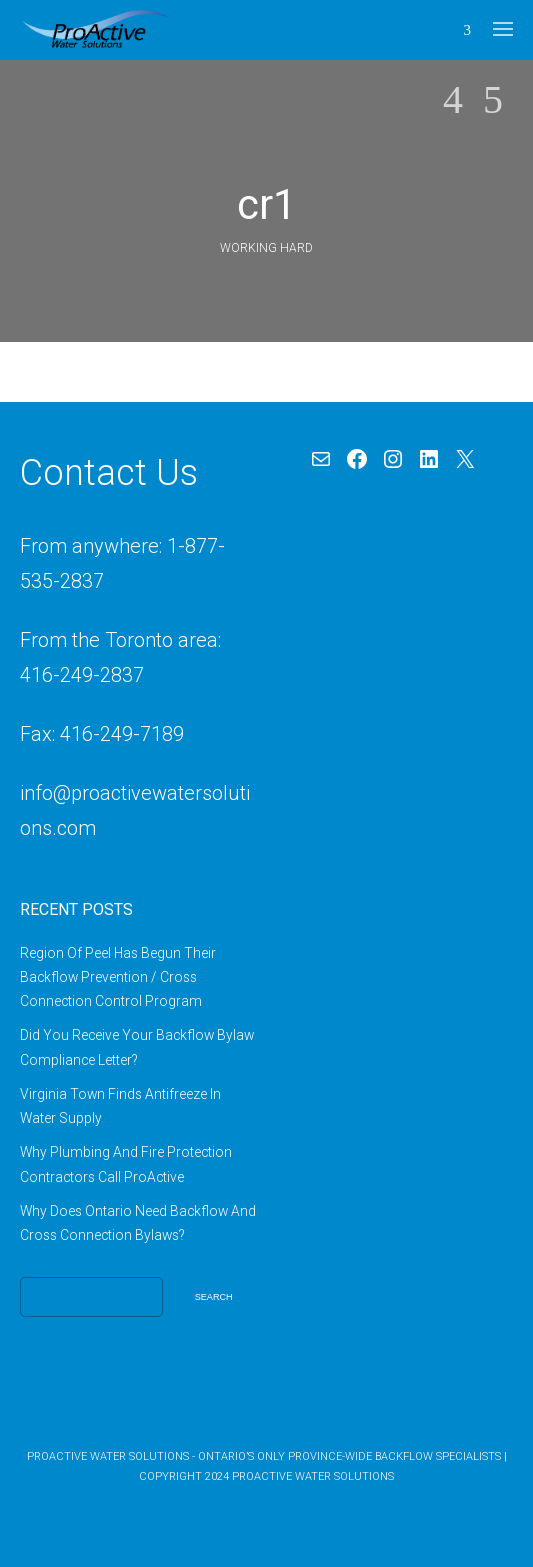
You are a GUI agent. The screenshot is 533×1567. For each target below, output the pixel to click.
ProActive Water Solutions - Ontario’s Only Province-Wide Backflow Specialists (264, 1456)
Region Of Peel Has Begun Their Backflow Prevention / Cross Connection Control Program (118, 977)
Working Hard (266, 248)
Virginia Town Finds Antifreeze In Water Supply (120, 1106)
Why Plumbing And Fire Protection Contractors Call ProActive (126, 1164)
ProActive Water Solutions (313, 1476)
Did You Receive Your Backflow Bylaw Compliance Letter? (137, 1047)
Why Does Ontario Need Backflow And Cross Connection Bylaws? (138, 1223)
